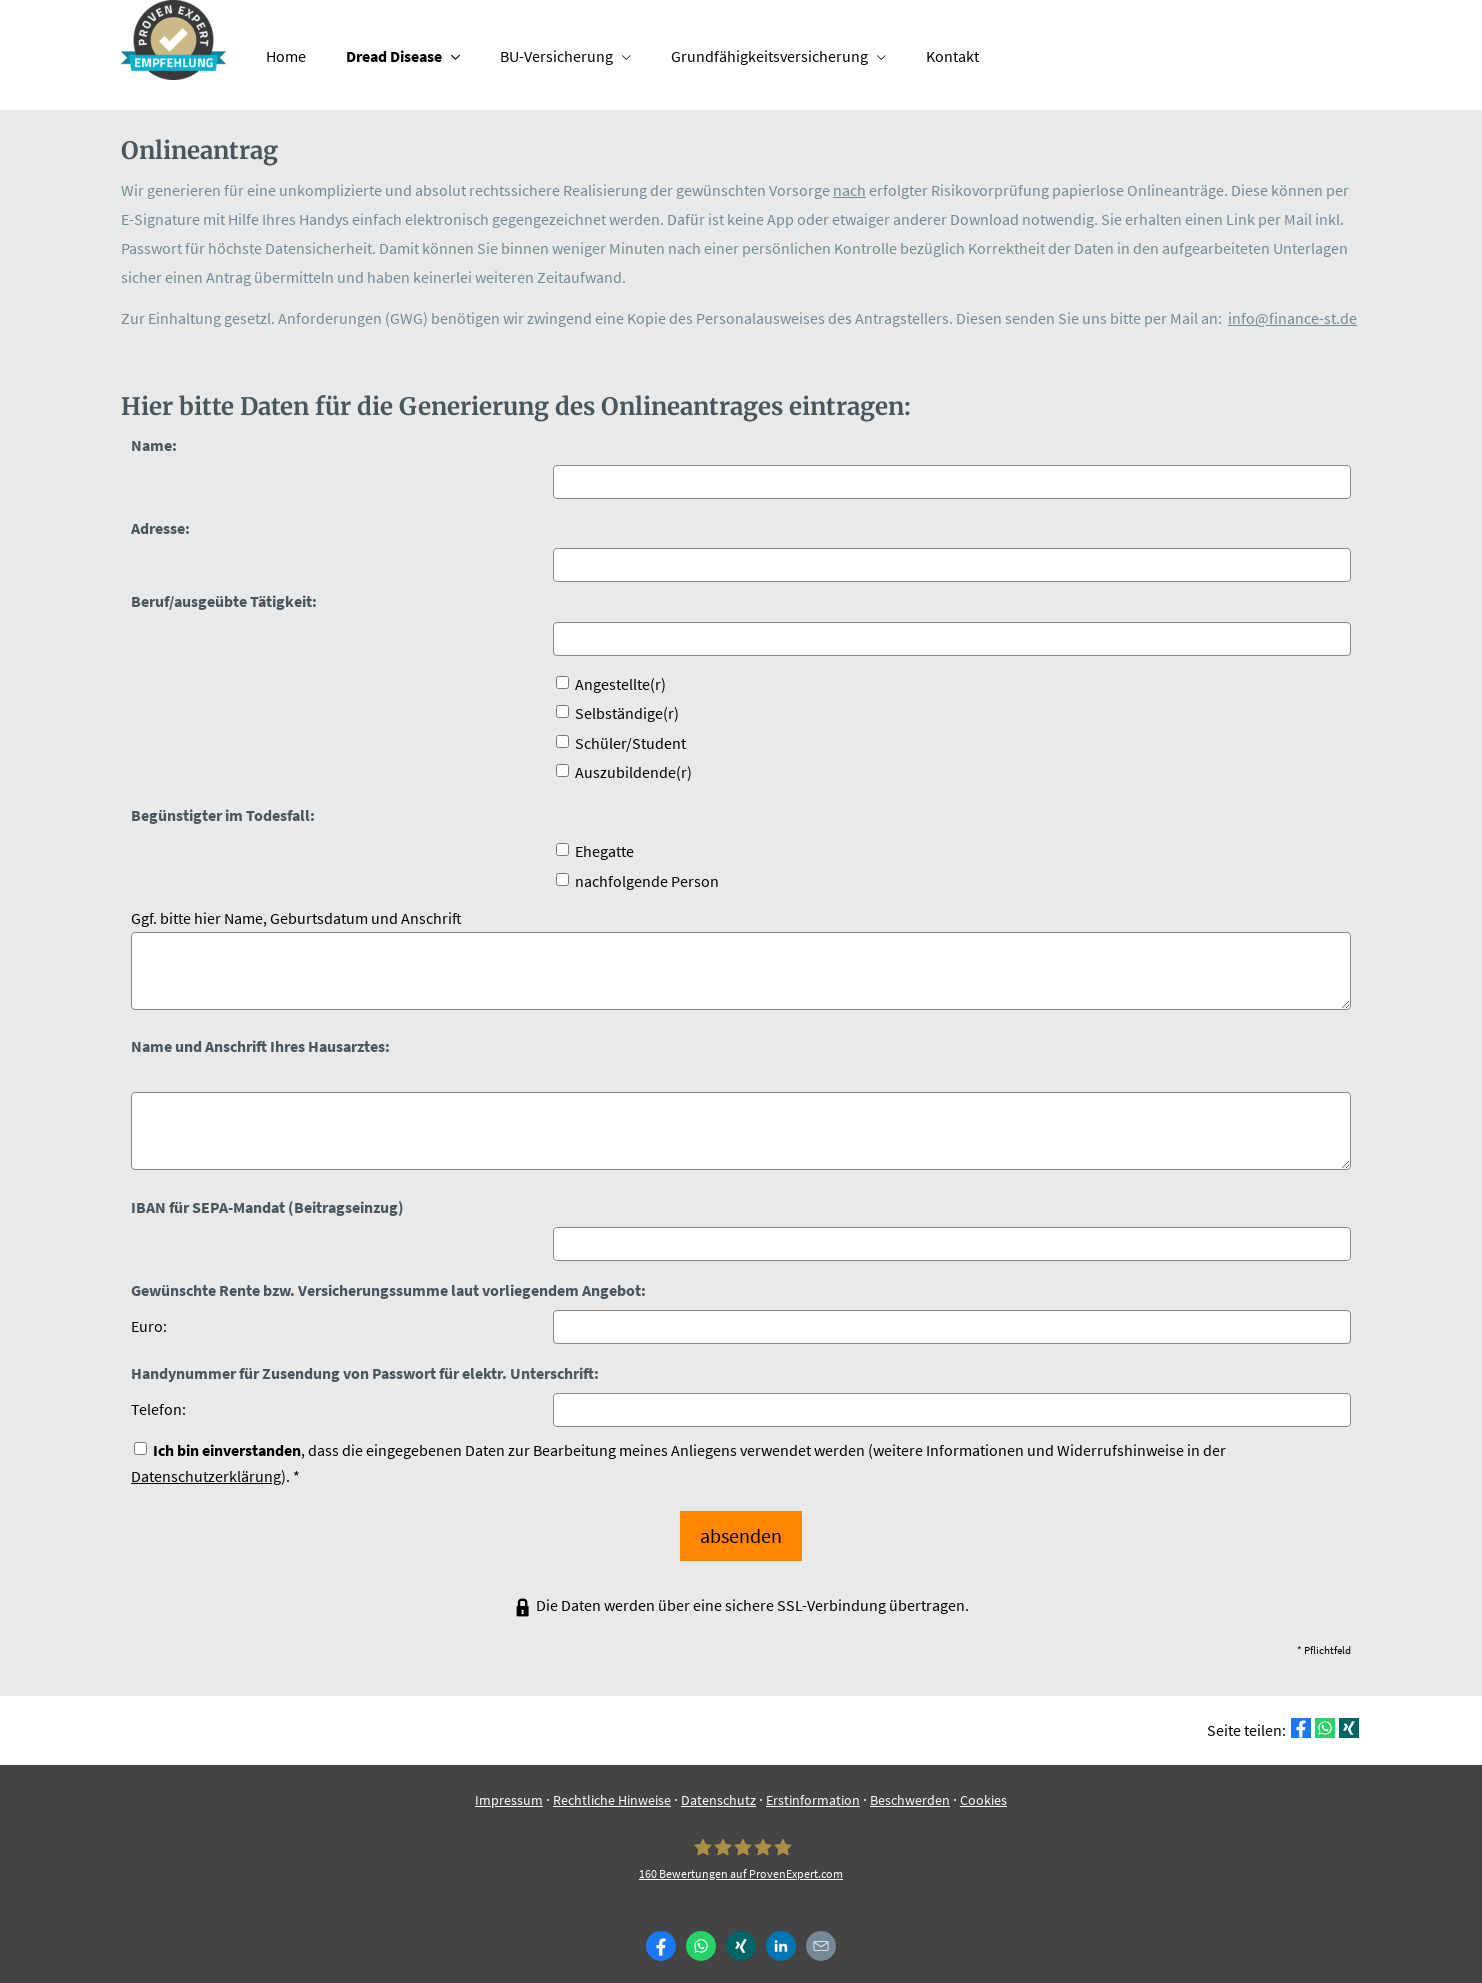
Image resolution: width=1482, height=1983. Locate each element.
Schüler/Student (621, 743)
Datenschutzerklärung (206, 1476)
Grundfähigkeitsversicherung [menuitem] (769, 56)
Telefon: (158, 1409)
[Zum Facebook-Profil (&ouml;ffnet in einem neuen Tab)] (661, 1934)
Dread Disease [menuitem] (394, 56)
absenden (741, 1529)
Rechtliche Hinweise (612, 1788)
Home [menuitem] (286, 56)
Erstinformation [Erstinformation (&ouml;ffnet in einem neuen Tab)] (813, 1788)
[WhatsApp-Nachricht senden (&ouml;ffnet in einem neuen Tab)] (701, 1934)
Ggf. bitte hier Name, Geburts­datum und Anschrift (296, 918)
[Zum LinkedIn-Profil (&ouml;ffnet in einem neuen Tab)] (781, 1934)
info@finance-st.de (1292, 318)
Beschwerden (910, 1788)
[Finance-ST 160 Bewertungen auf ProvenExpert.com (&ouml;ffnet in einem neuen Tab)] (741, 1846)
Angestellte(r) (611, 684)
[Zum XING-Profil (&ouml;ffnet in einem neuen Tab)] (741, 1934)
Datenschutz (718, 1788)
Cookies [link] (983, 1788)
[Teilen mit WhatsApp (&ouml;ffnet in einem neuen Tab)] (1325, 1716)
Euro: (149, 1326)
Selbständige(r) (617, 713)
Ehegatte (595, 851)
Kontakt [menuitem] (952, 56)
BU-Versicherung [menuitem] (556, 56)
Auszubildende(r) (624, 772)
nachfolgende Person (637, 881)
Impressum (509, 1788)
